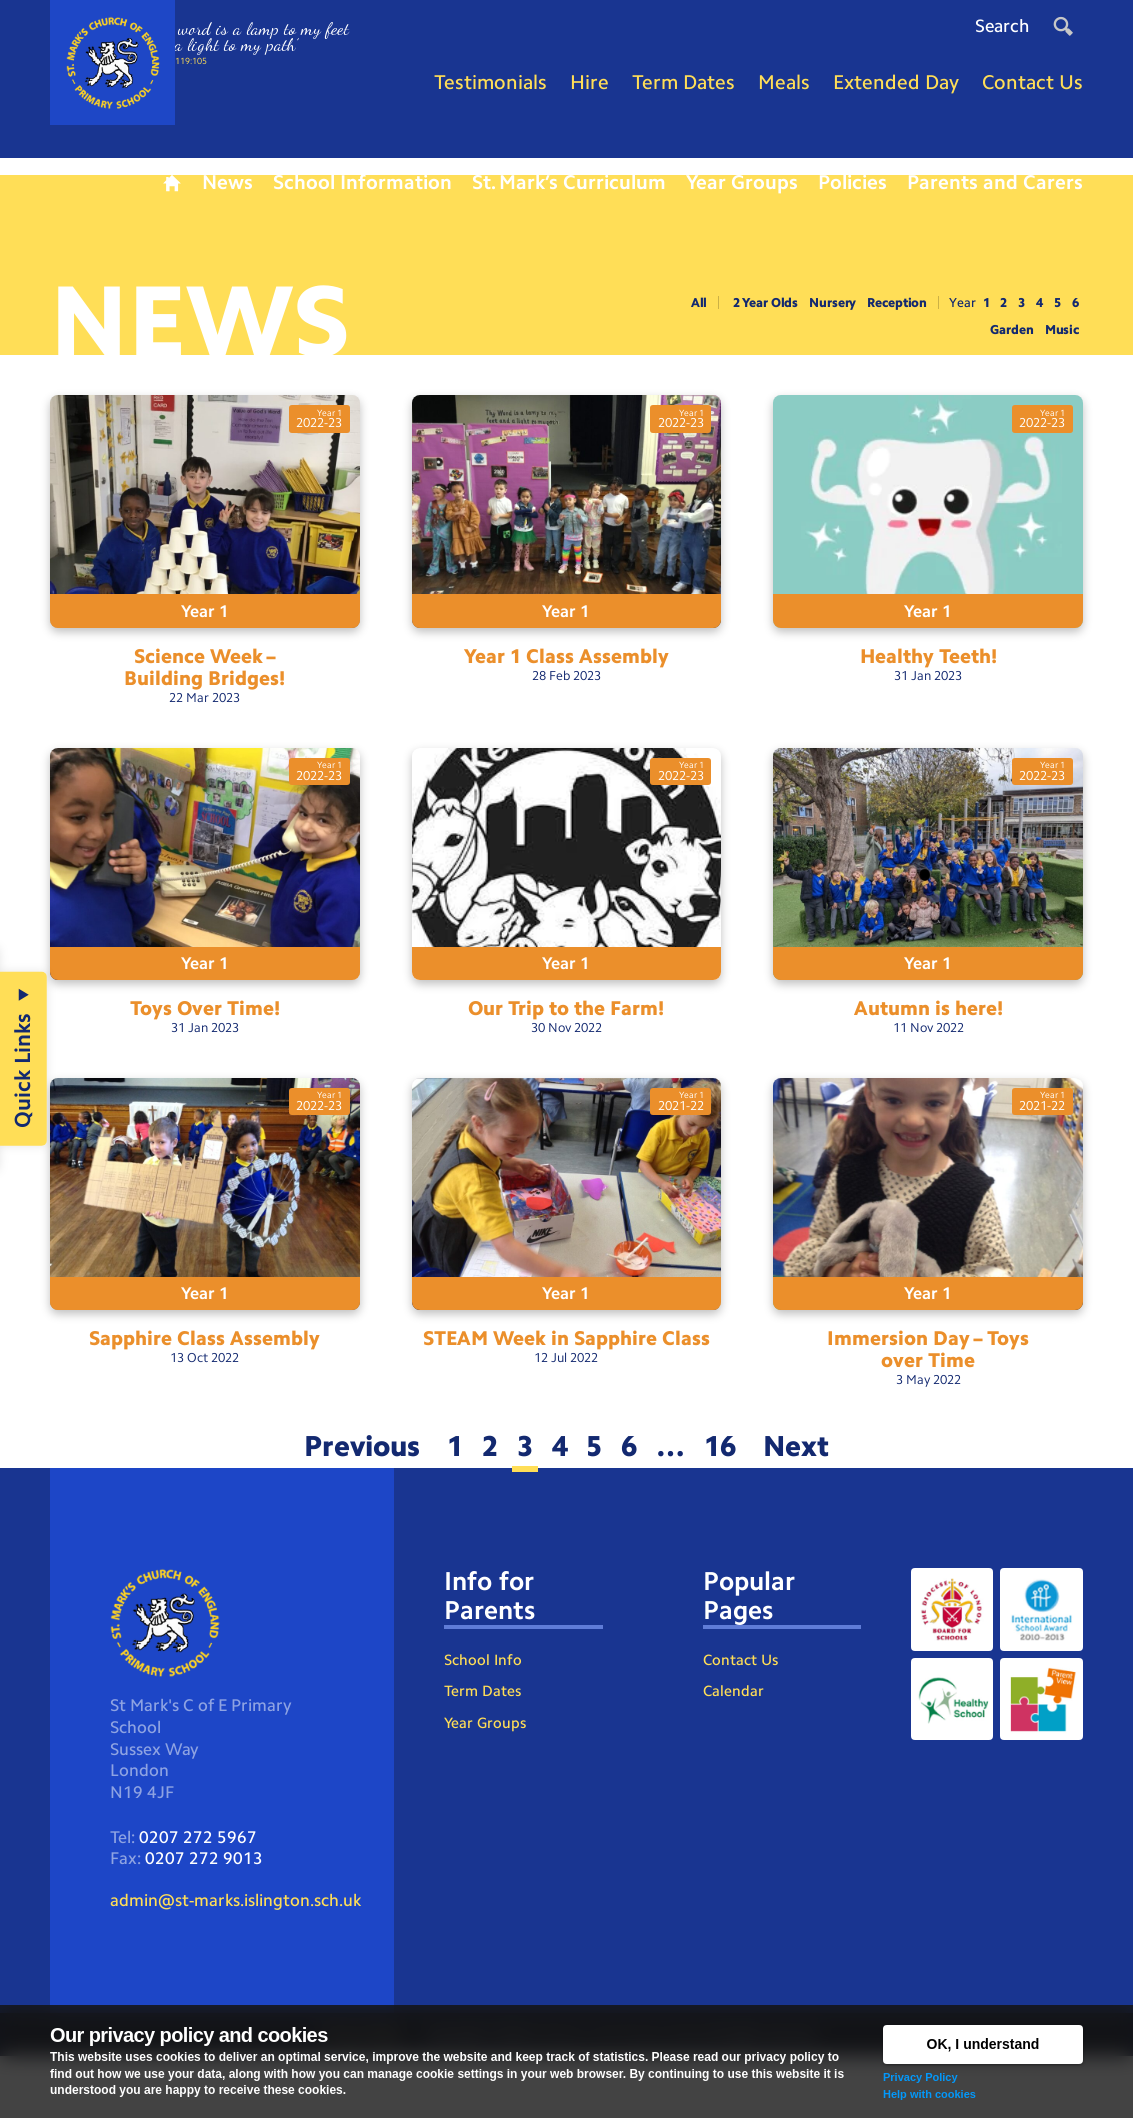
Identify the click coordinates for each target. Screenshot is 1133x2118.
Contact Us (743, 1710)
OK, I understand (983, 2044)
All (660, 322)
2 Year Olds (733, 322)
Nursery (807, 322)
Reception (878, 322)
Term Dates (484, 1744)
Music (1060, 350)
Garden (1006, 350)
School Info (484, 1710)
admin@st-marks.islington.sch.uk (244, 1960)
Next (820, 1488)
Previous (340, 1488)
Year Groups (486, 1778)
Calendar (734, 1744)
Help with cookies (929, 2094)
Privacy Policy (920, 2077)
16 (736, 1488)
